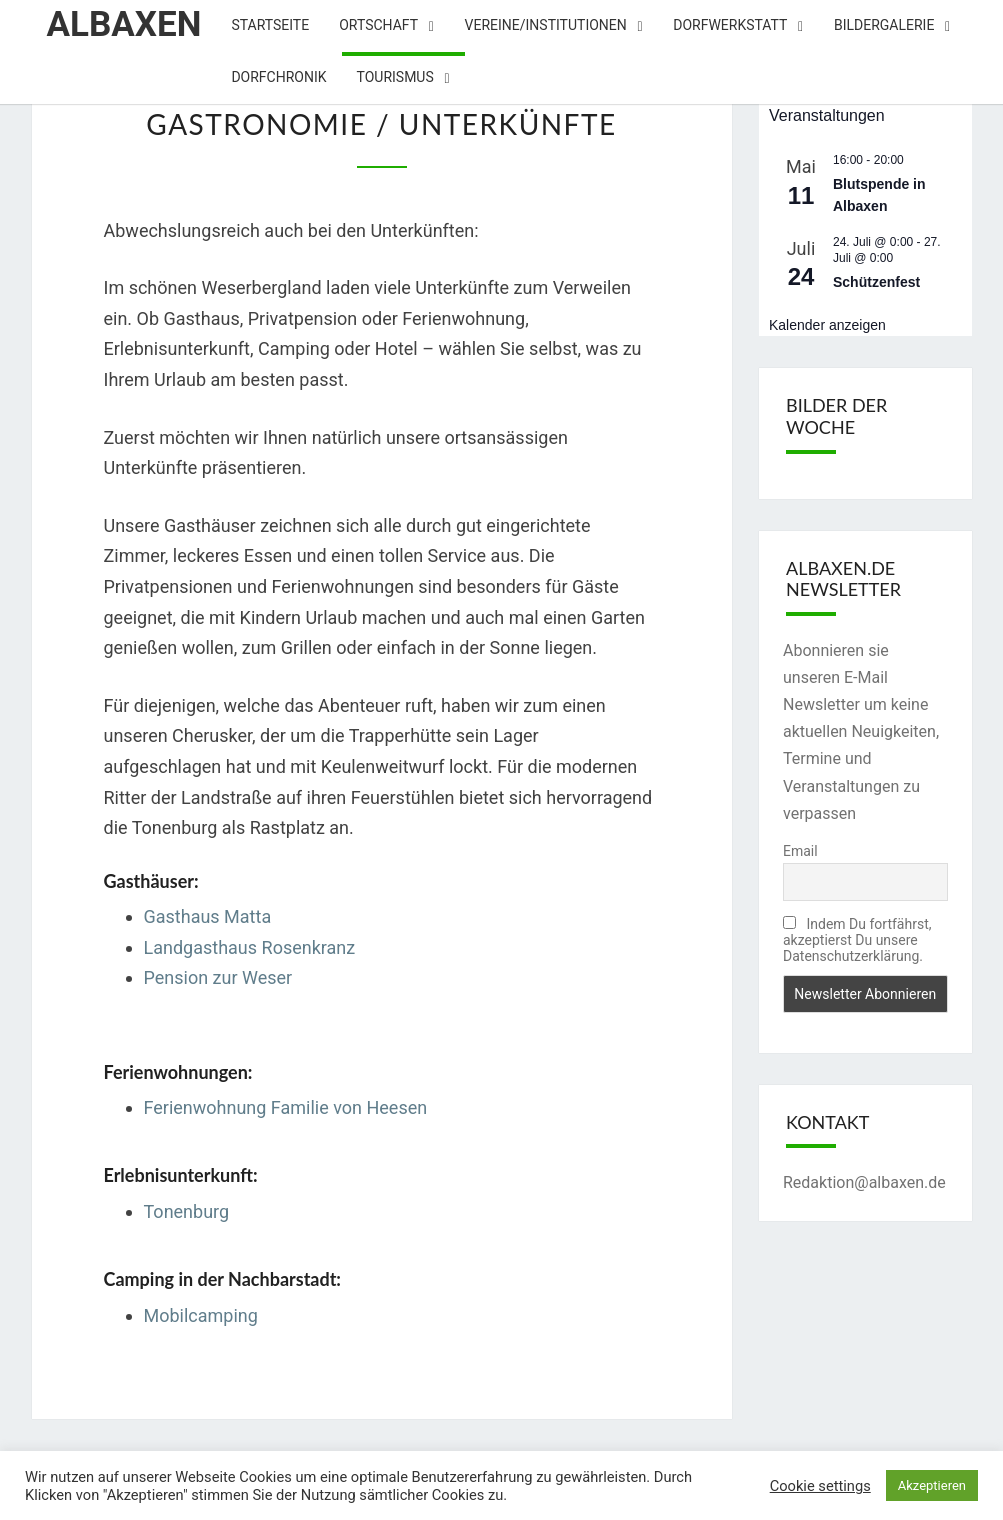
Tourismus (395, 77)
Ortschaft (378, 25)
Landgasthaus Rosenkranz (250, 947)
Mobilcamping (201, 1315)
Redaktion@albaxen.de (864, 1182)
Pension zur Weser (218, 977)
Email (800, 851)
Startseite (270, 25)
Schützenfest (876, 282)
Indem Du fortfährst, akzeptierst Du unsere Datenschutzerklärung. (857, 940)
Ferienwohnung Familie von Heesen (286, 1107)
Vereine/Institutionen (546, 25)
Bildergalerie (884, 25)
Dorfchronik (278, 77)
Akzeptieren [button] (932, 1485)
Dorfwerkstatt (730, 25)
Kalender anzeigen (827, 325)
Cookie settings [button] (820, 1486)
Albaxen (124, 24)
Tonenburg (187, 1211)
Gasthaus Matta (208, 916)
